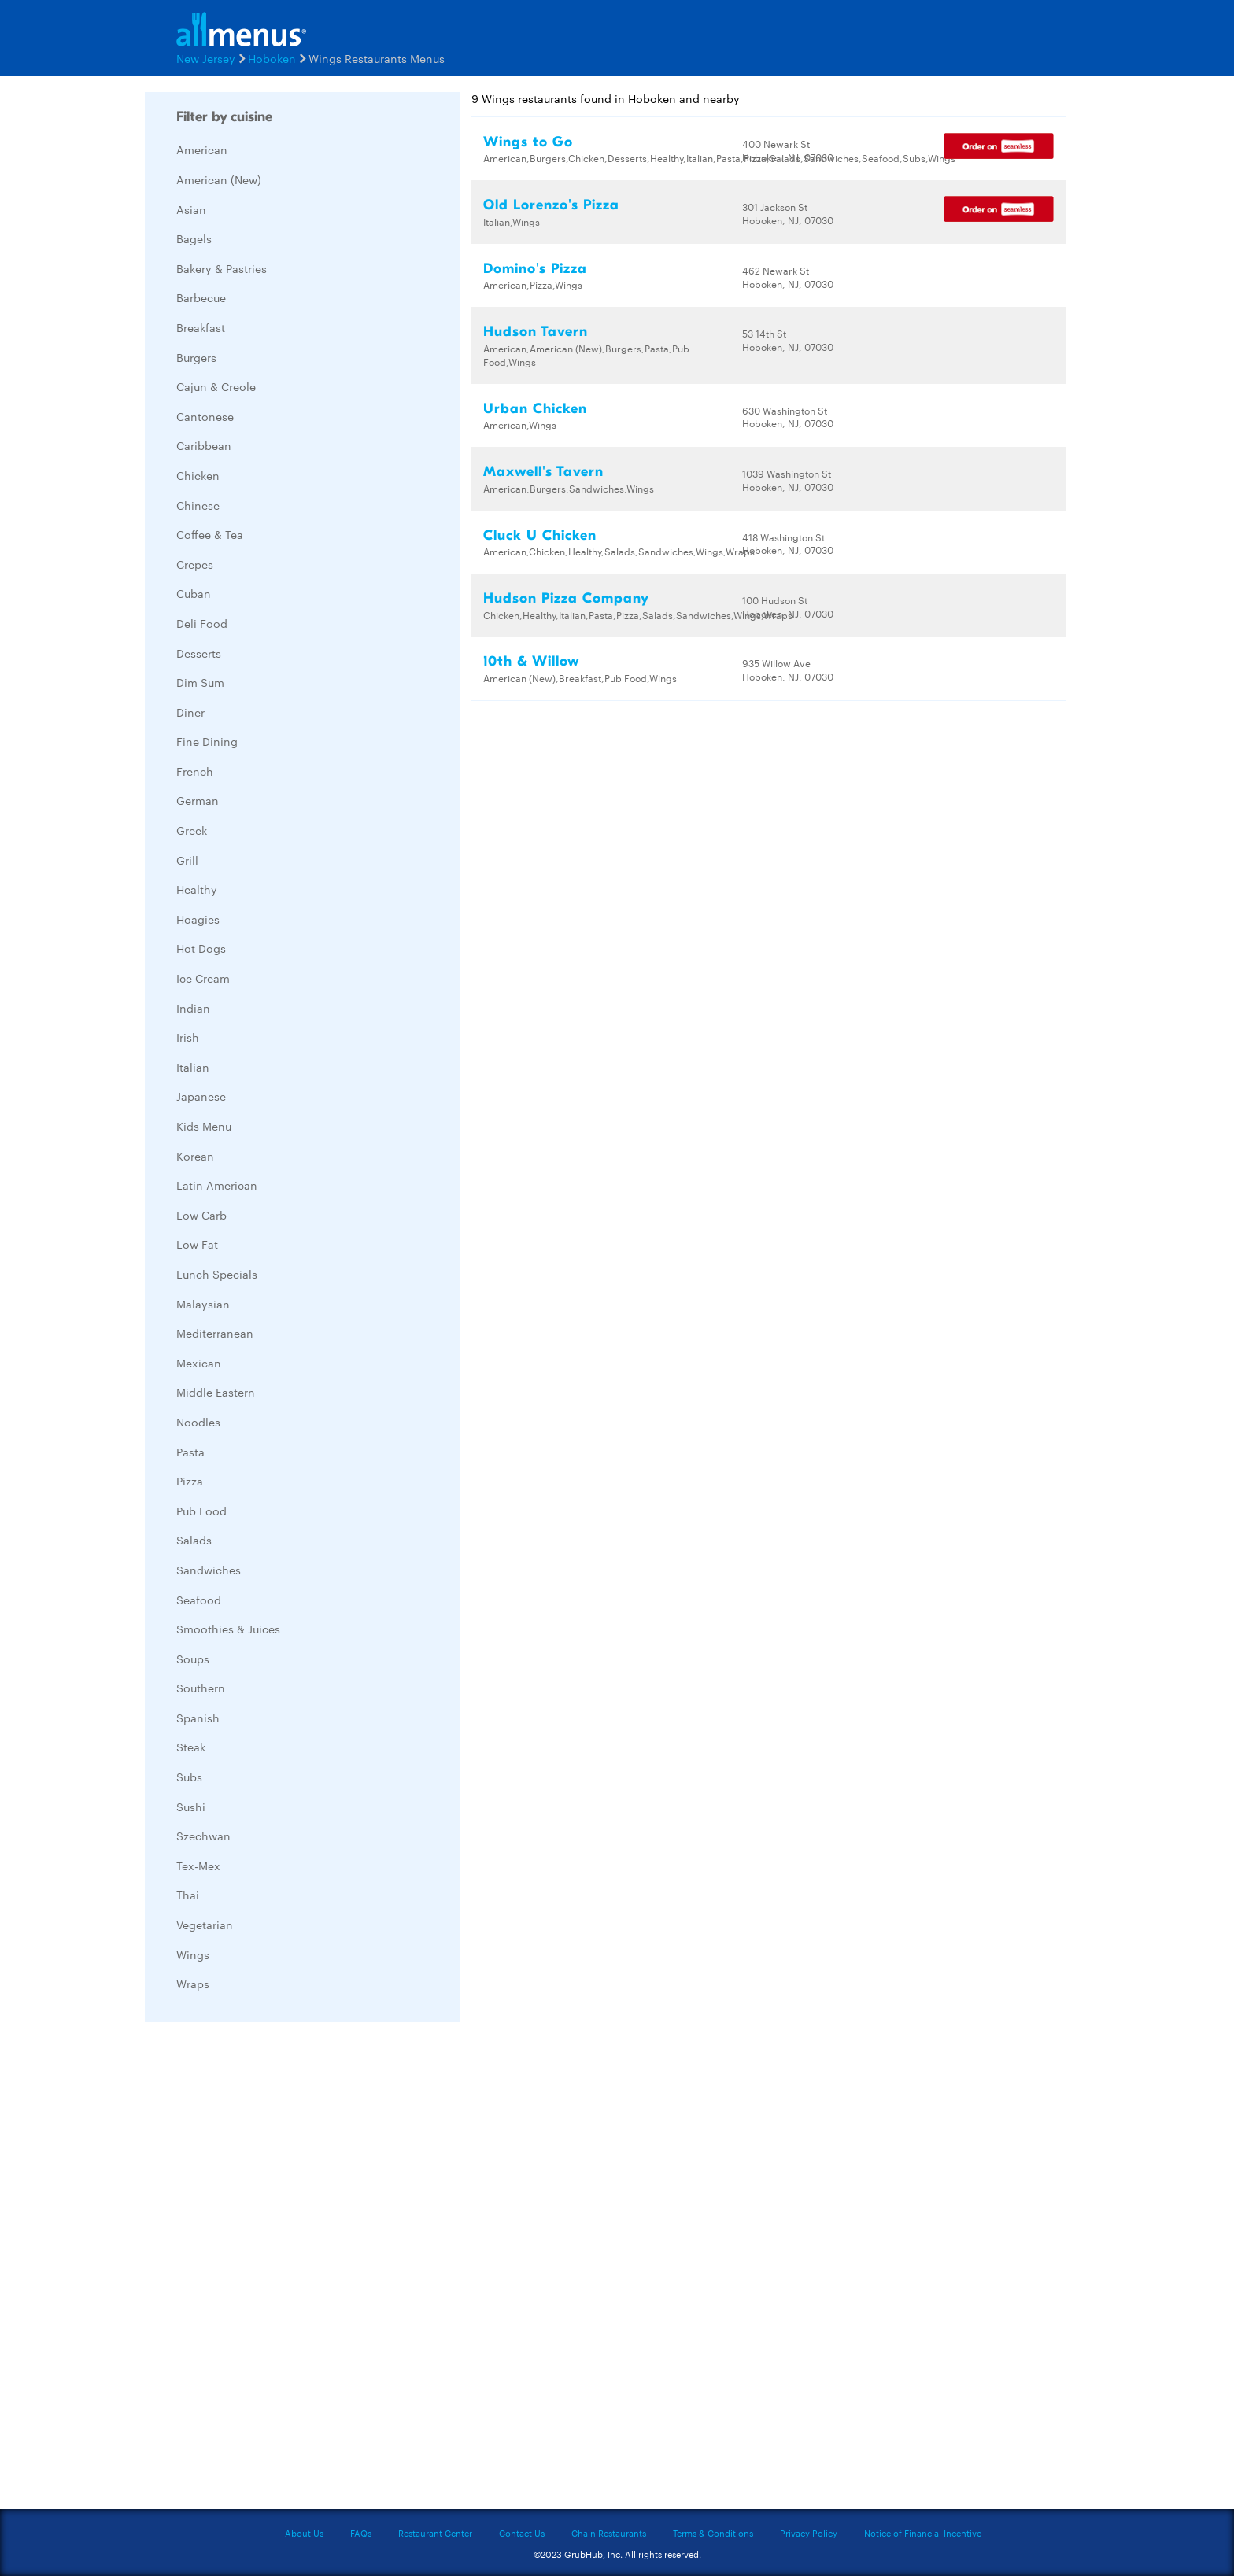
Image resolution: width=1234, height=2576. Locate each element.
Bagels (194, 238)
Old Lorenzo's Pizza (551, 205)
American (201, 149)
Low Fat (197, 1244)
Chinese (198, 505)
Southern (200, 1688)
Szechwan (203, 1835)
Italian (192, 1067)
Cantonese (205, 416)
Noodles (198, 1422)
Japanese (201, 1096)
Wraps (192, 1983)
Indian (193, 1008)
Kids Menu (203, 1126)
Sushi (190, 1806)
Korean (195, 1156)
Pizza (189, 1481)
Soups (192, 1658)
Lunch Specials (216, 1274)
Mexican (198, 1363)
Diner (190, 712)
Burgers (196, 357)
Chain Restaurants (608, 2532)
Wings (192, 1954)
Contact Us (522, 2532)
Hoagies (198, 919)
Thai (187, 1894)
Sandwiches (208, 1570)
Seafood (198, 1599)
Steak (190, 1747)
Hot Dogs (201, 948)
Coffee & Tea (209, 534)
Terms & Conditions (713, 2532)
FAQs (360, 2532)
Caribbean (203, 445)
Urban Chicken (535, 408)
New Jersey (205, 58)
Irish (187, 1037)
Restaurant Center (435, 2532)
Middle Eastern (215, 1392)
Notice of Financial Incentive (922, 2532)
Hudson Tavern (535, 331)
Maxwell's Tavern (543, 471)
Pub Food (201, 1511)
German (197, 800)
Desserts (198, 653)
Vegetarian (204, 1924)
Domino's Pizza (535, 268)
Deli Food (201, 623)
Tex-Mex (198, 1865)
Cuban (193, 593)
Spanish (198, 1717)
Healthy (196, 889)
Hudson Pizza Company (566, 598)
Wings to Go (528, 142)
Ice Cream (203, 978)
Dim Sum (200, 682)
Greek (191, 830)
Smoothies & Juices (228, 1629)
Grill (187, 860)
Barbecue (201, 297)
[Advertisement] (263, 2270)
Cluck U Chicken (540, 535)
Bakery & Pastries (221, 268)
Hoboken (272, 58)
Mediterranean (214, 1333)
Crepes (194, 564)
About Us (304, 2532)
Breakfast (200, 327)
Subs (189, 1776)
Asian (191, 209)
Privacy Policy (808, 2532)
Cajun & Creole (216, 386)
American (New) (218, 179)
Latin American (216, 1185)
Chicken (198, 475)
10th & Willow (531, 661)
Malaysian (203, 1304)
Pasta (190, 1452)
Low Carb (201, 1215)
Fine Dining (207, 741)
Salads (194, 1540)
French (194, 771)
